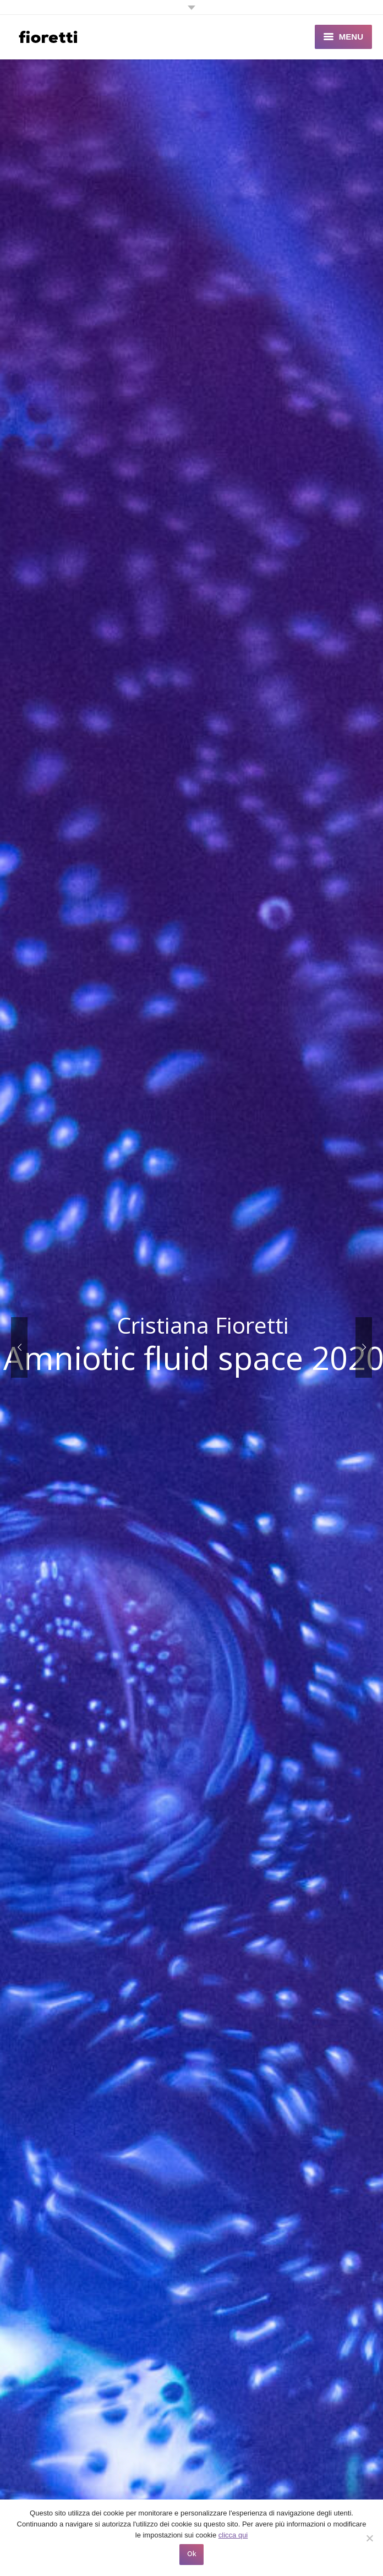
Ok (191, 2554)
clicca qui (233, 2535)
